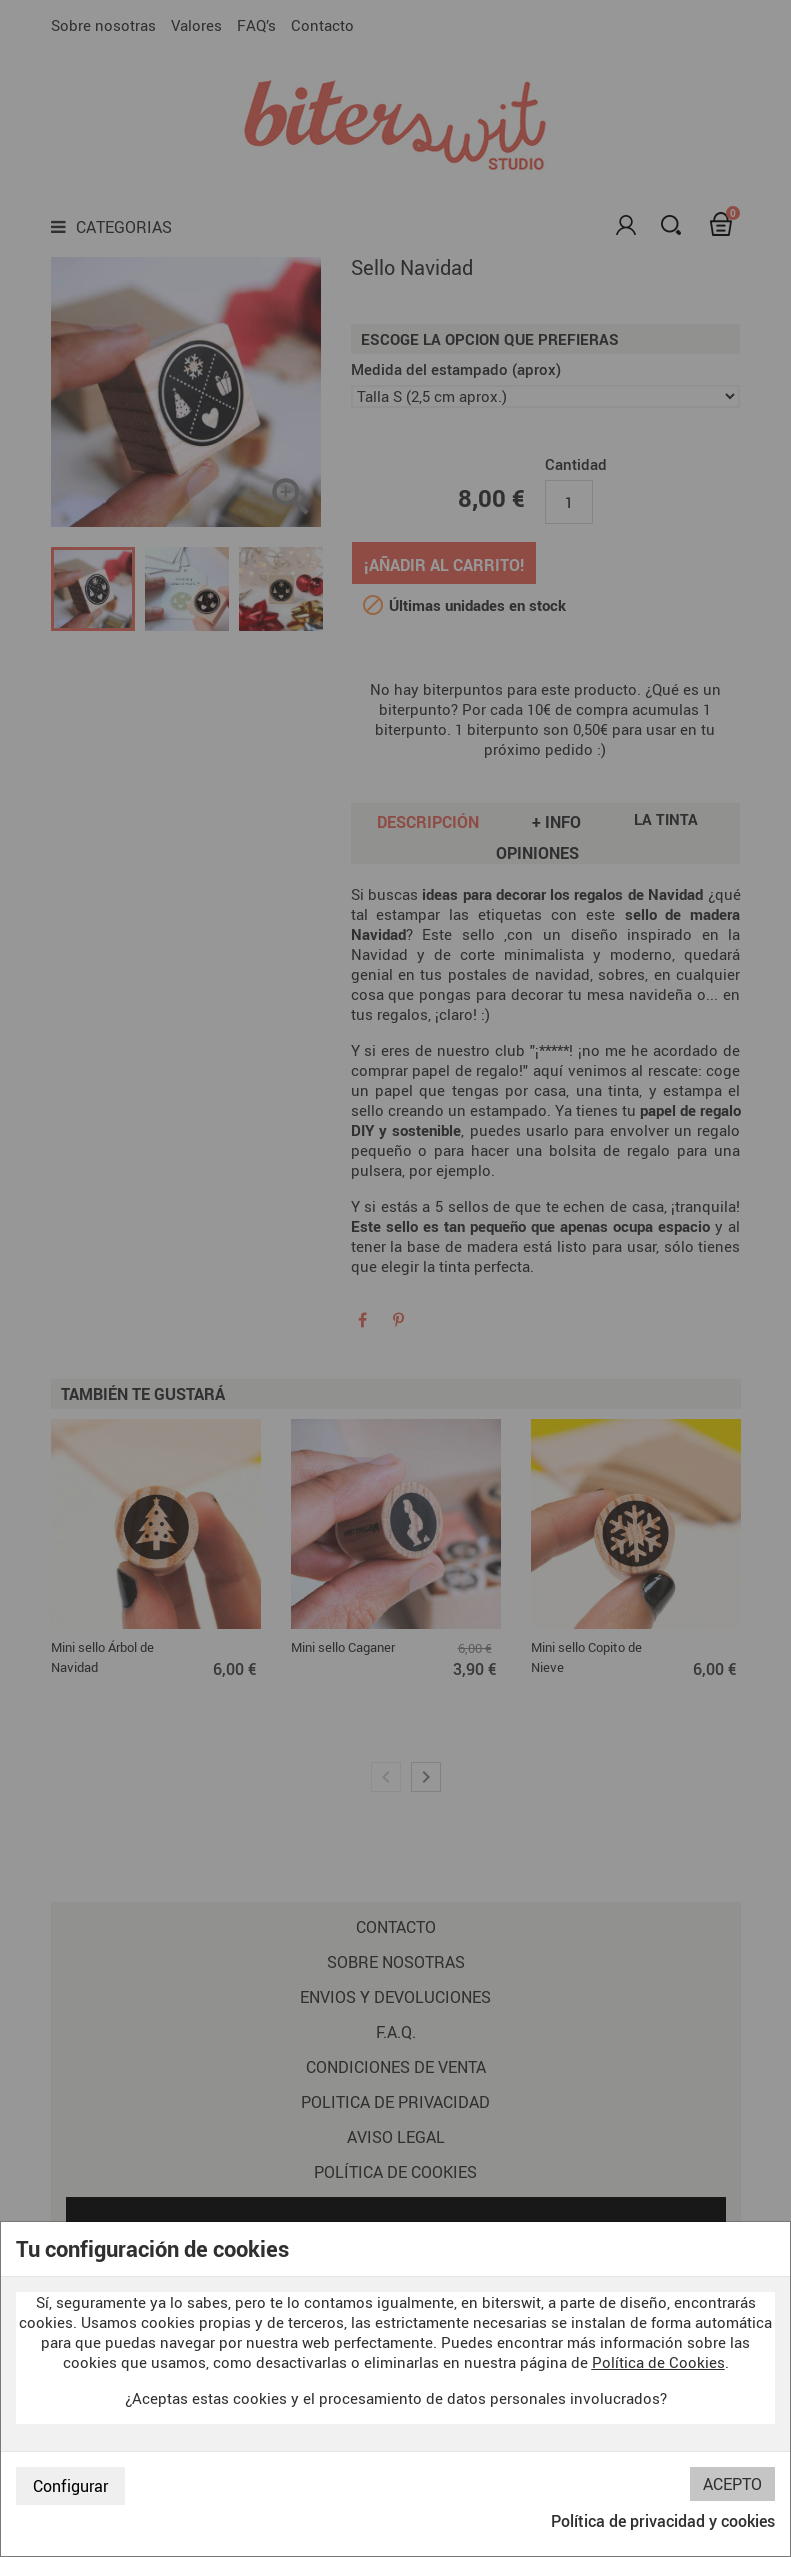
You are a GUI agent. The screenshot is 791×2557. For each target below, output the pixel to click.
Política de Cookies (658, 2362)
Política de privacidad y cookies (663, 2521)
